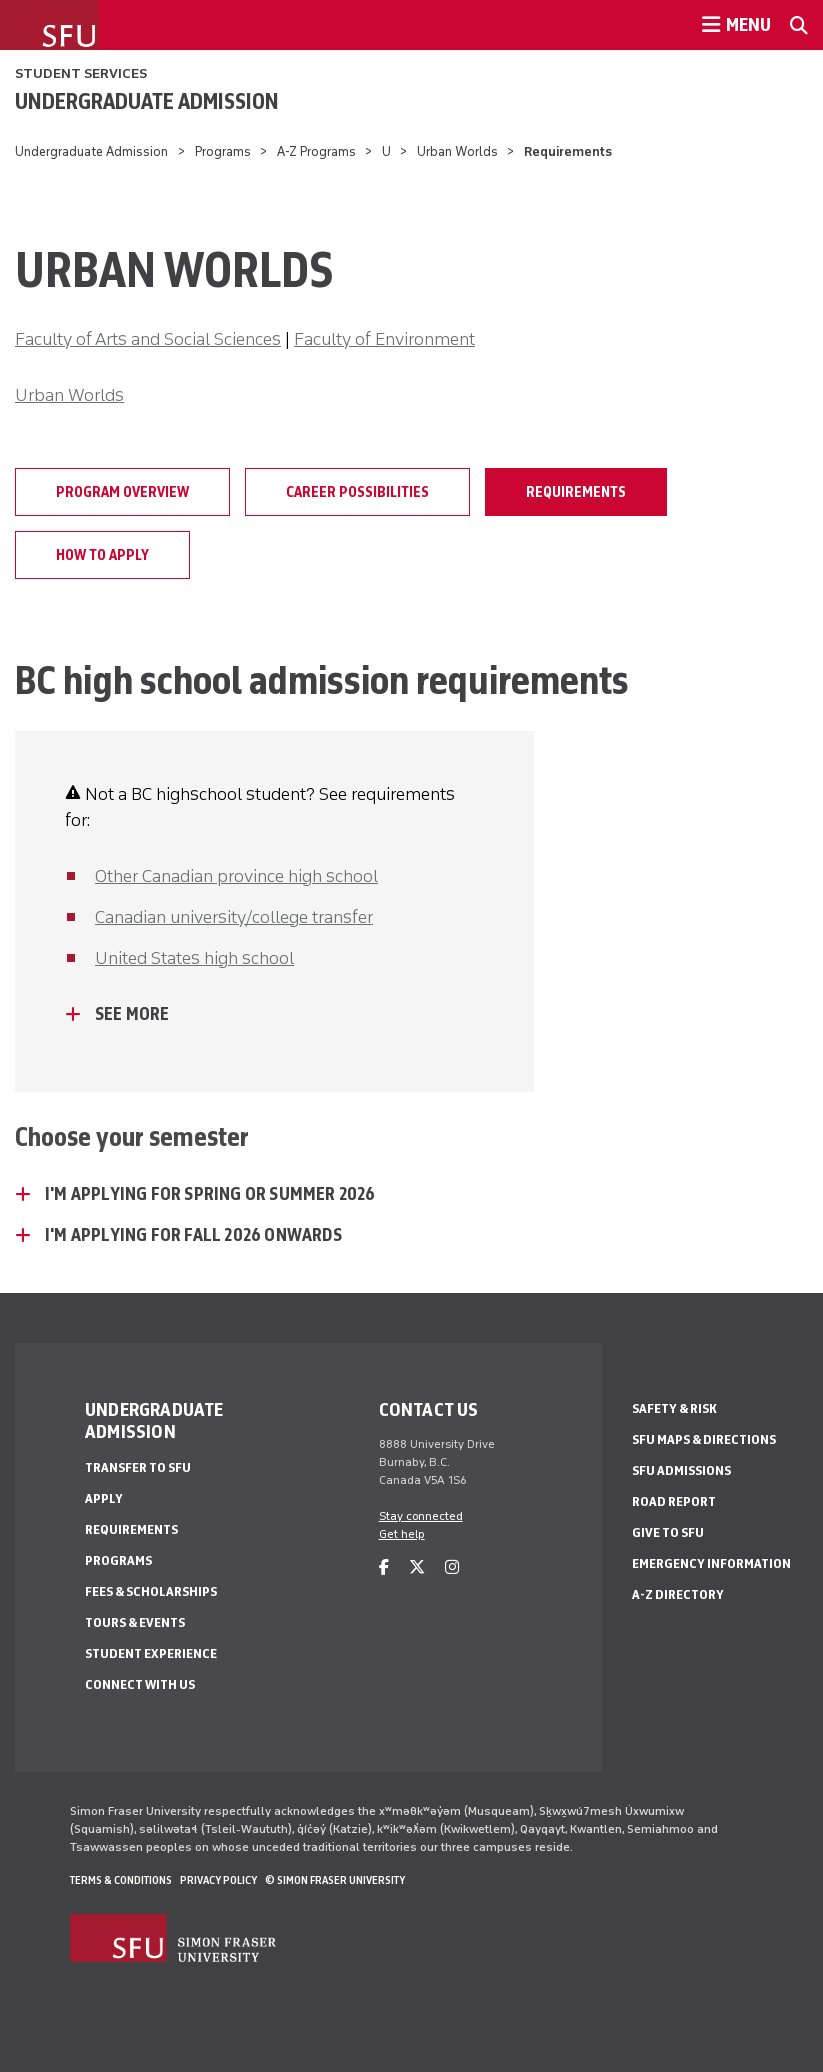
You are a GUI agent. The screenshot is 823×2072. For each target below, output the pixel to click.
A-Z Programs (316, 151)
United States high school (194, 958)
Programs (223, 151)
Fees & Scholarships (151, 1591)
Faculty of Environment (384, 339)
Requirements (576, 492)
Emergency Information (711, 1563)
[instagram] (452, 1567)
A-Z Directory (678, 1594)
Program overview (122, 492)
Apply (104, 1498)
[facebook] (384, 1567)
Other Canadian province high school (236, 876)
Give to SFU (668, 1532)
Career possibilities (357, 492)
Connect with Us (140, 1684)
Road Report (674, 1501)
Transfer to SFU (138, 1467)
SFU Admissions (681, 1470)
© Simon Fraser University (335, 1880)
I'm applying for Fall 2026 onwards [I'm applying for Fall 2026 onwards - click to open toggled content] (193, 1235)
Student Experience (151, 1653)
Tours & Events (135, 1622)
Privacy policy (218, 1880)
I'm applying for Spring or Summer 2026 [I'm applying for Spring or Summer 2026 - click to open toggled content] (210, 1194)
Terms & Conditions (121, 1880)
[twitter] (417, 1567)
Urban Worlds (457, 151)
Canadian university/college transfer (234, 917)
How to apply (102, 555)
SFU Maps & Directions (704, 1439)
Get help (402, 1534)
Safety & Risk (674, 1408)
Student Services (81, 73)
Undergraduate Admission (147, 101)
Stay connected (421, 1516)
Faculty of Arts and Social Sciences (148, 339)
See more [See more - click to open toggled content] (132, 1014)
